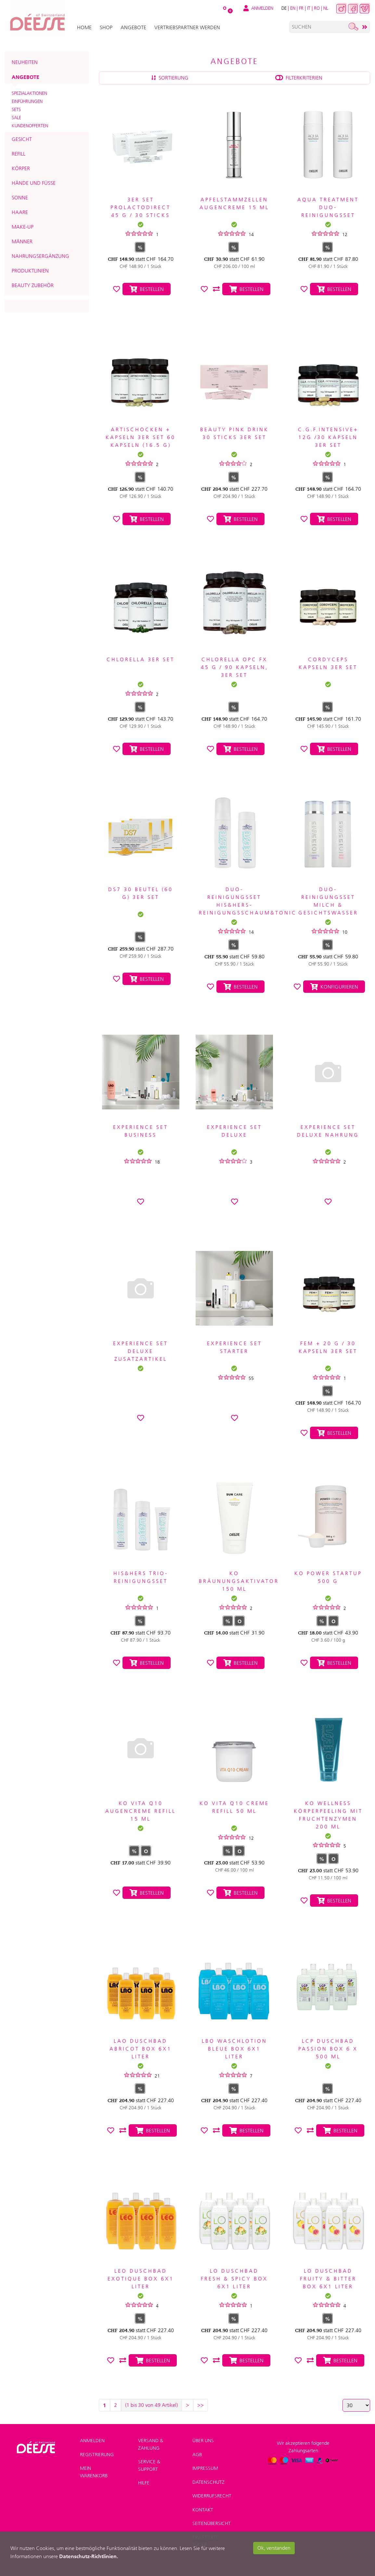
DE (284, 8)
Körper (21, 168)
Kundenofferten (30, 126)
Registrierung (97, 2454)
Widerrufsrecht (211, 2496)
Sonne (20, 198)
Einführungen (27, 101)
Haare (20, 212)
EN (292, 8)
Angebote (25, 77)
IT (308, 8)
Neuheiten (25, 62)
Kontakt (202, 2510)
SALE (16, 117)
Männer (22, 241)
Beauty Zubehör (33, 285)
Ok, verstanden (274, 2548)
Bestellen (146, 289)
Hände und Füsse (34, 183)
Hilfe (143, 2483)
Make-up (22, 227)
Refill (18, 154)
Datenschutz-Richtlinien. (88, 2556)
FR (301, 8)
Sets (16, 109)
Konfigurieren (334, 987)
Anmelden (92, 2440)
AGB (197, 2454)
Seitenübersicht (211, 2523)
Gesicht (22, 139)
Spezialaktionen (29, 93)
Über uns (203, 2440)
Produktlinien (30, 271)
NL (325, 8)
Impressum (205, 2468)
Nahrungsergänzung (40, 256)
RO (317, 8)
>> (200, 2405)
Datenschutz (208, 2482)
